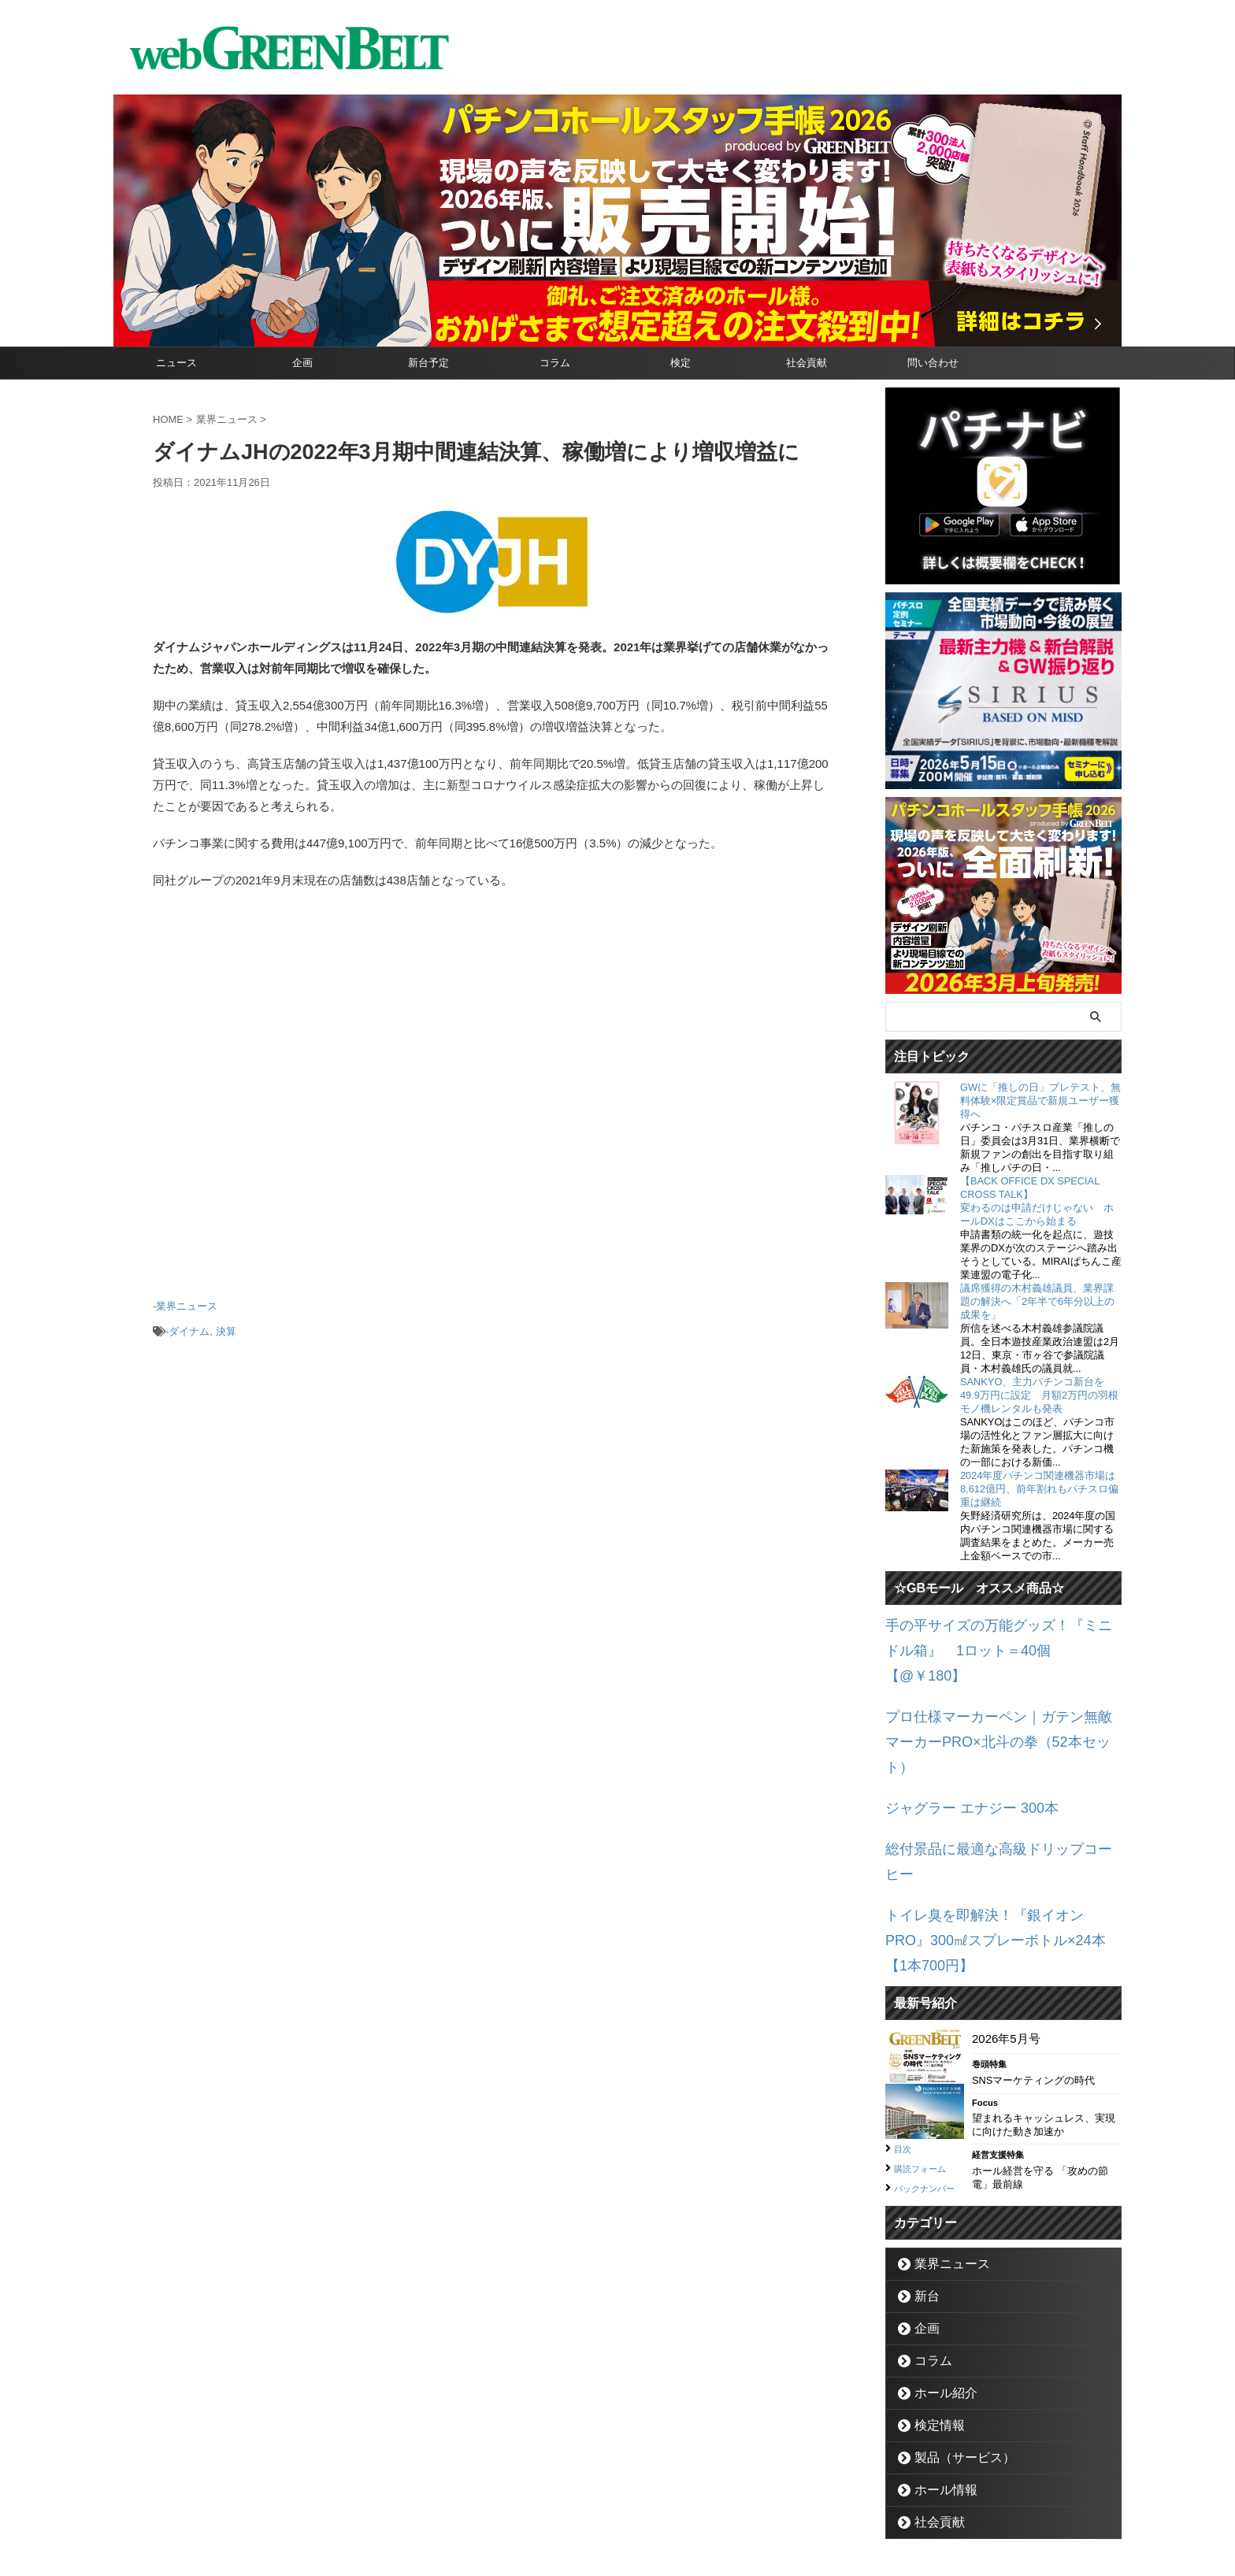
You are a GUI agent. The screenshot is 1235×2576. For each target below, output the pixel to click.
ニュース (176, 363)
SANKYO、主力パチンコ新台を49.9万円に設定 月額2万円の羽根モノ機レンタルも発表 (1039, 1395)
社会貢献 (806, 363)
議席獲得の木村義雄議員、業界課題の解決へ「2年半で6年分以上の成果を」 (1037, 1301)
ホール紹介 (937, 2277)
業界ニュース (186, 1304)
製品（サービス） (953, 2342)
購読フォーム (927, 2035)
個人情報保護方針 (684, 2501)
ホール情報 (937, 2374)
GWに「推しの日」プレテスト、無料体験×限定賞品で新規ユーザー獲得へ (1040, 1100)
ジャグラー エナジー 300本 (957, 1740)
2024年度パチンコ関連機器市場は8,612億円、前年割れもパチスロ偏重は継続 (1039, 1489)
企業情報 (532, 2501)
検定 (680, 363)
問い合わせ (933, 363)
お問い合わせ (598, 2501)
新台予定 (428, 363)
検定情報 (932, 2309)
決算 (226, 1326)
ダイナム (189, 1326)
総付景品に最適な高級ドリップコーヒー (991, 1777)
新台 (922, 2180)
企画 (302, 363)
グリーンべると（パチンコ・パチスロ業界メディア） (617, 2540)
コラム (555, 363)
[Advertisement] (491, 1101)
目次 (905, 2016)
